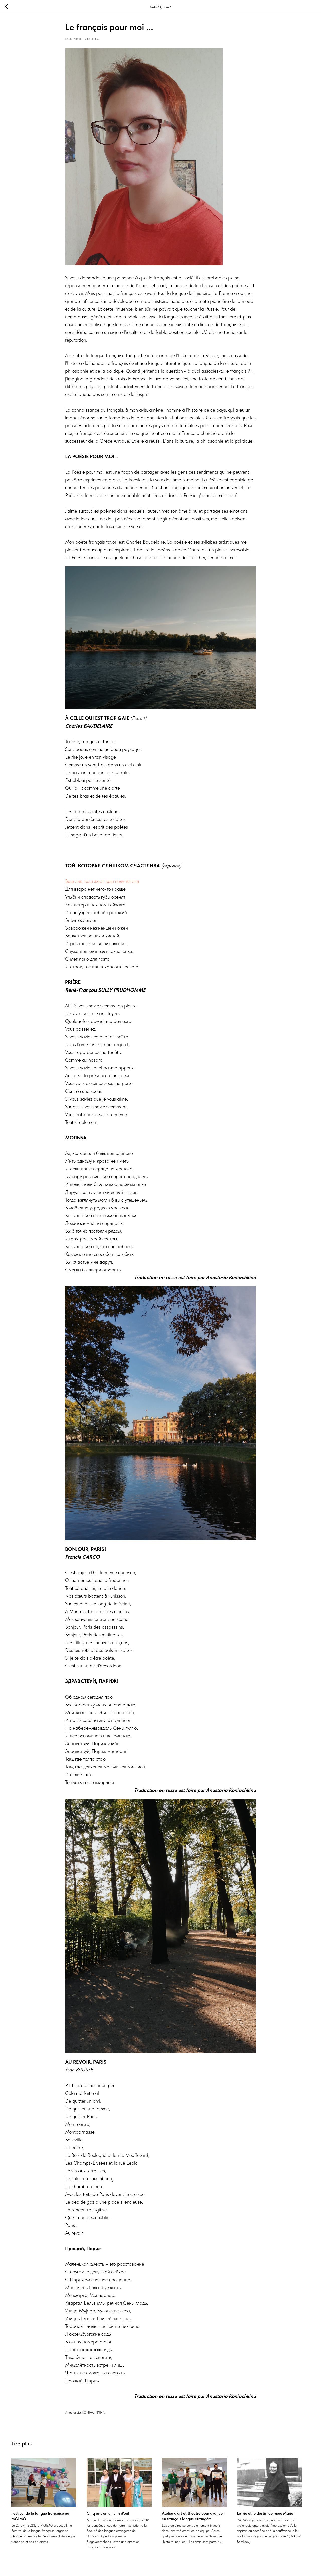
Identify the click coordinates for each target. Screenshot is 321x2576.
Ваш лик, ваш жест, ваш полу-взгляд (102, 883)
